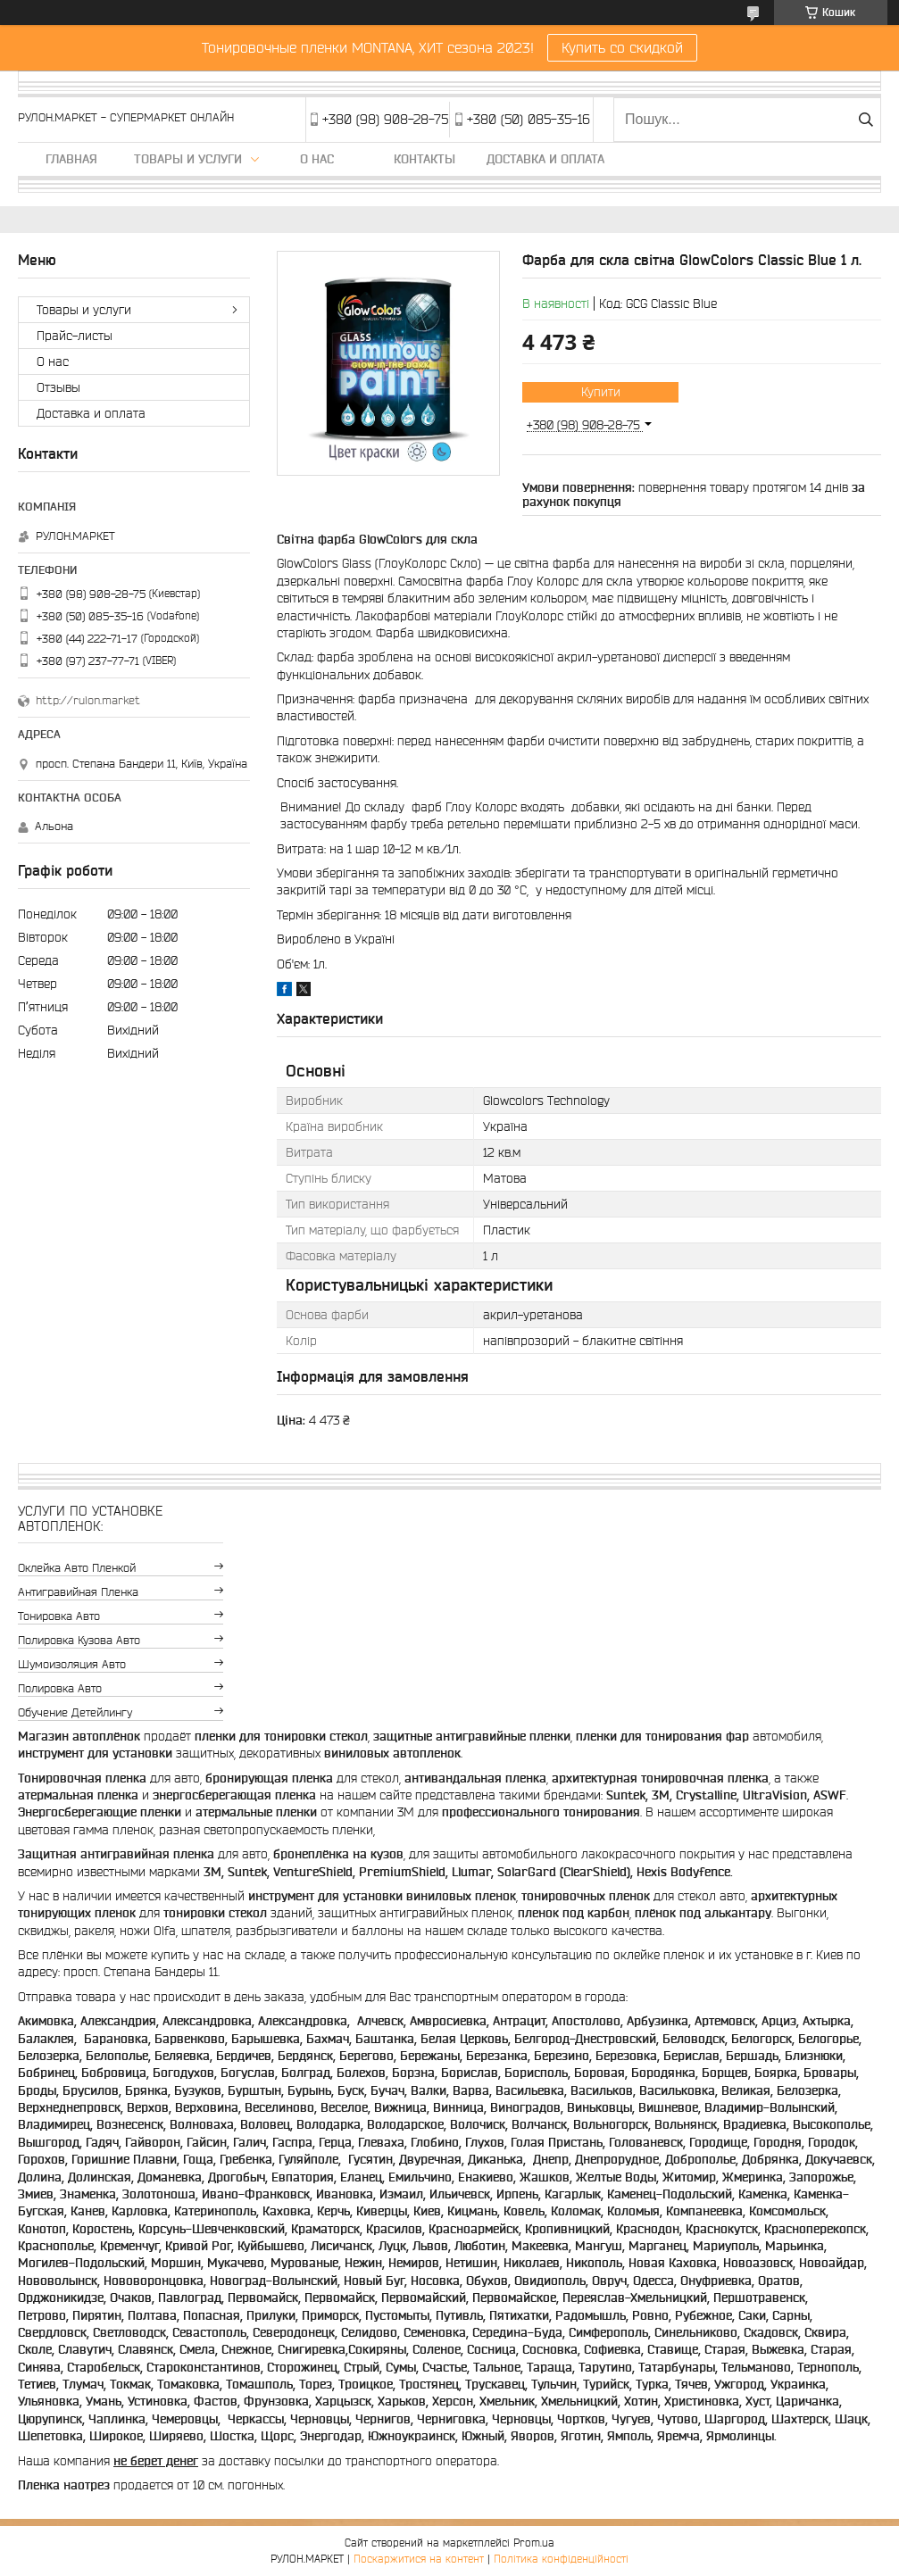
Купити (600, 392)
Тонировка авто (59, 1616)
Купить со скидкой (622, 47)
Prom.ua (533, 2542)
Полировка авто (60, 1688)
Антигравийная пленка (78, 1592)
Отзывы (58, 387)
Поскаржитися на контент (419, 2558)
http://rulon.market (88, 700)
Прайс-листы (74, 335)
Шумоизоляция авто (72, 1664)
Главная (71, 159)
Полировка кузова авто (79, 1640)
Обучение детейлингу (75, 1712)
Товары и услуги (188, 159)
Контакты (424, 159)
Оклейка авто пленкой (77, 1568)
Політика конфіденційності (561, 2558)
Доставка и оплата (545, 159)
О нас (317, 159)
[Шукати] (865, 119)
